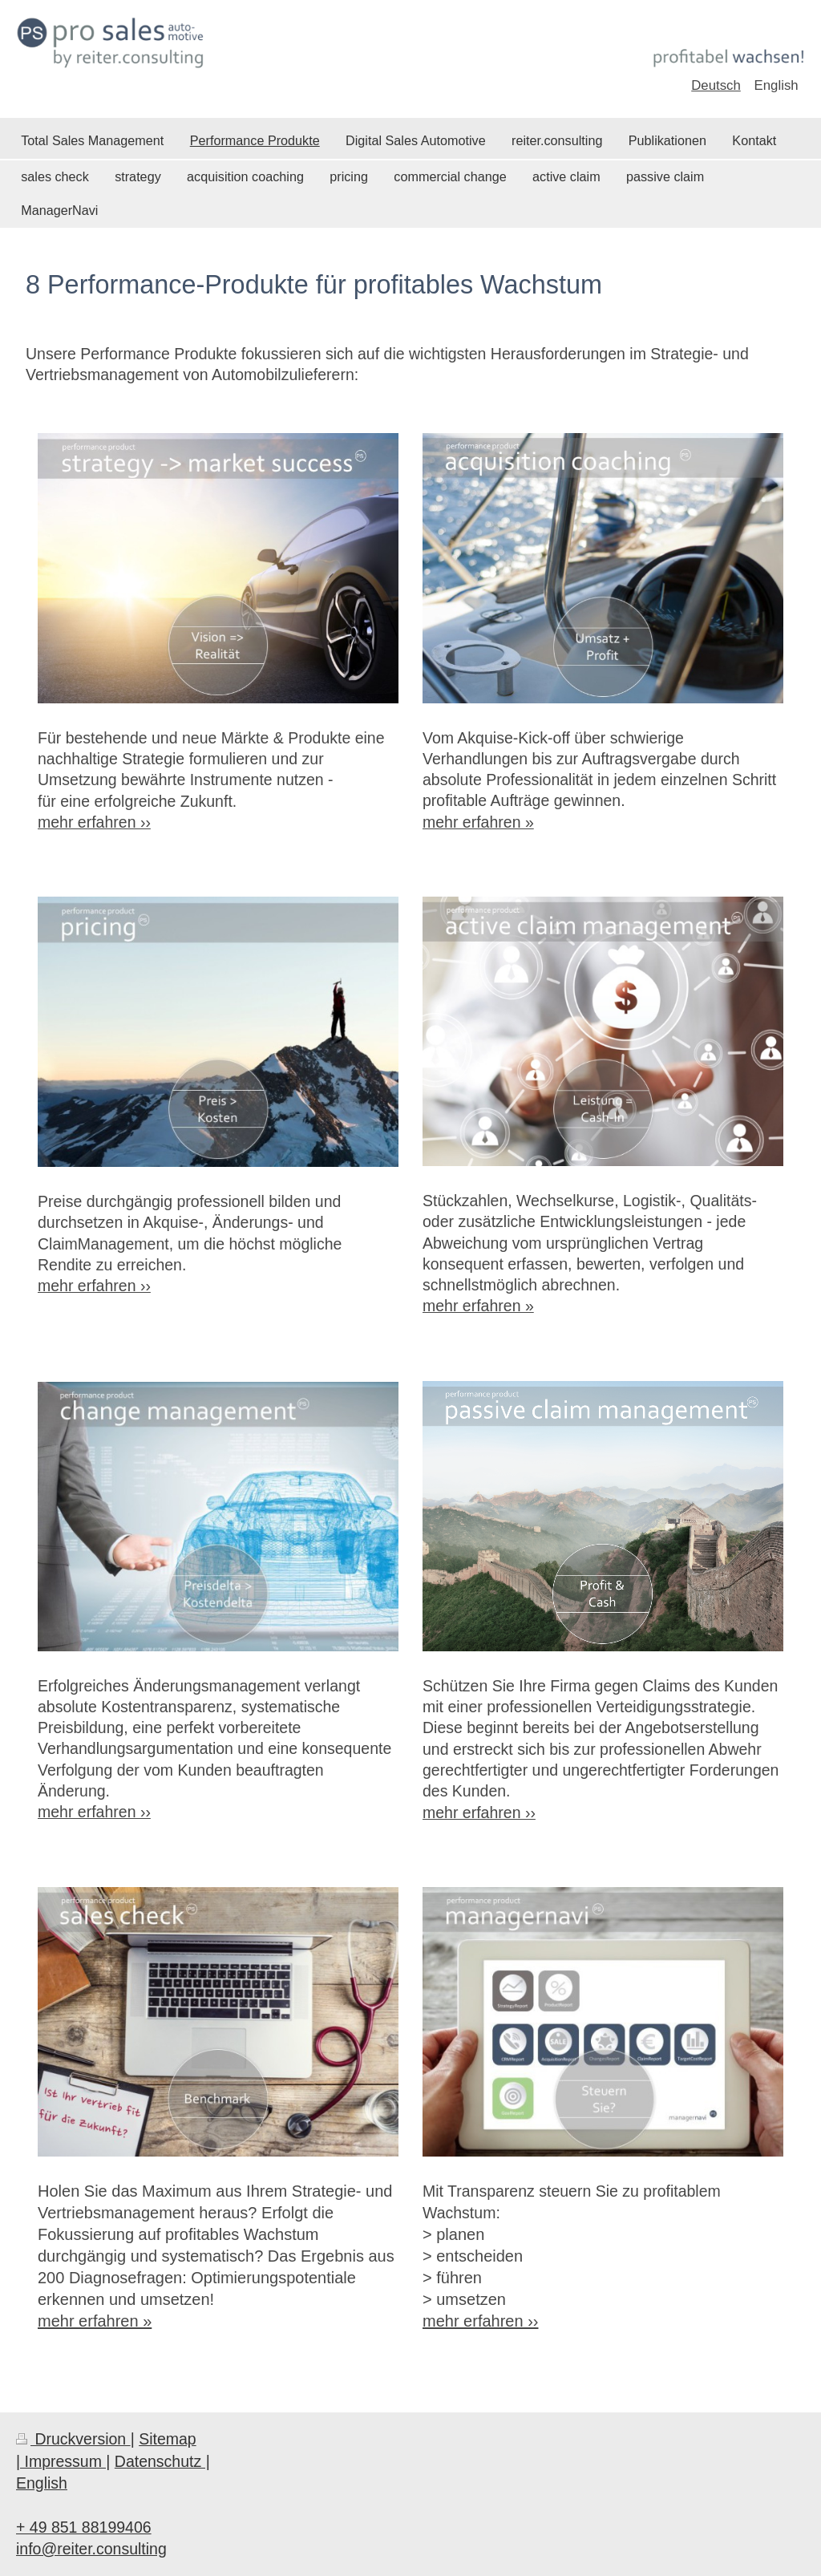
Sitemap (167, 2439)
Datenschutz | (162, 2461)
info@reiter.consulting (91, 2549)
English (41, 2483)
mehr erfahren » (95, 2321)
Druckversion (73, 2439)
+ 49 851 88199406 (84, 2527)
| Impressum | (63, 2461)
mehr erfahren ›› (94, 822)
